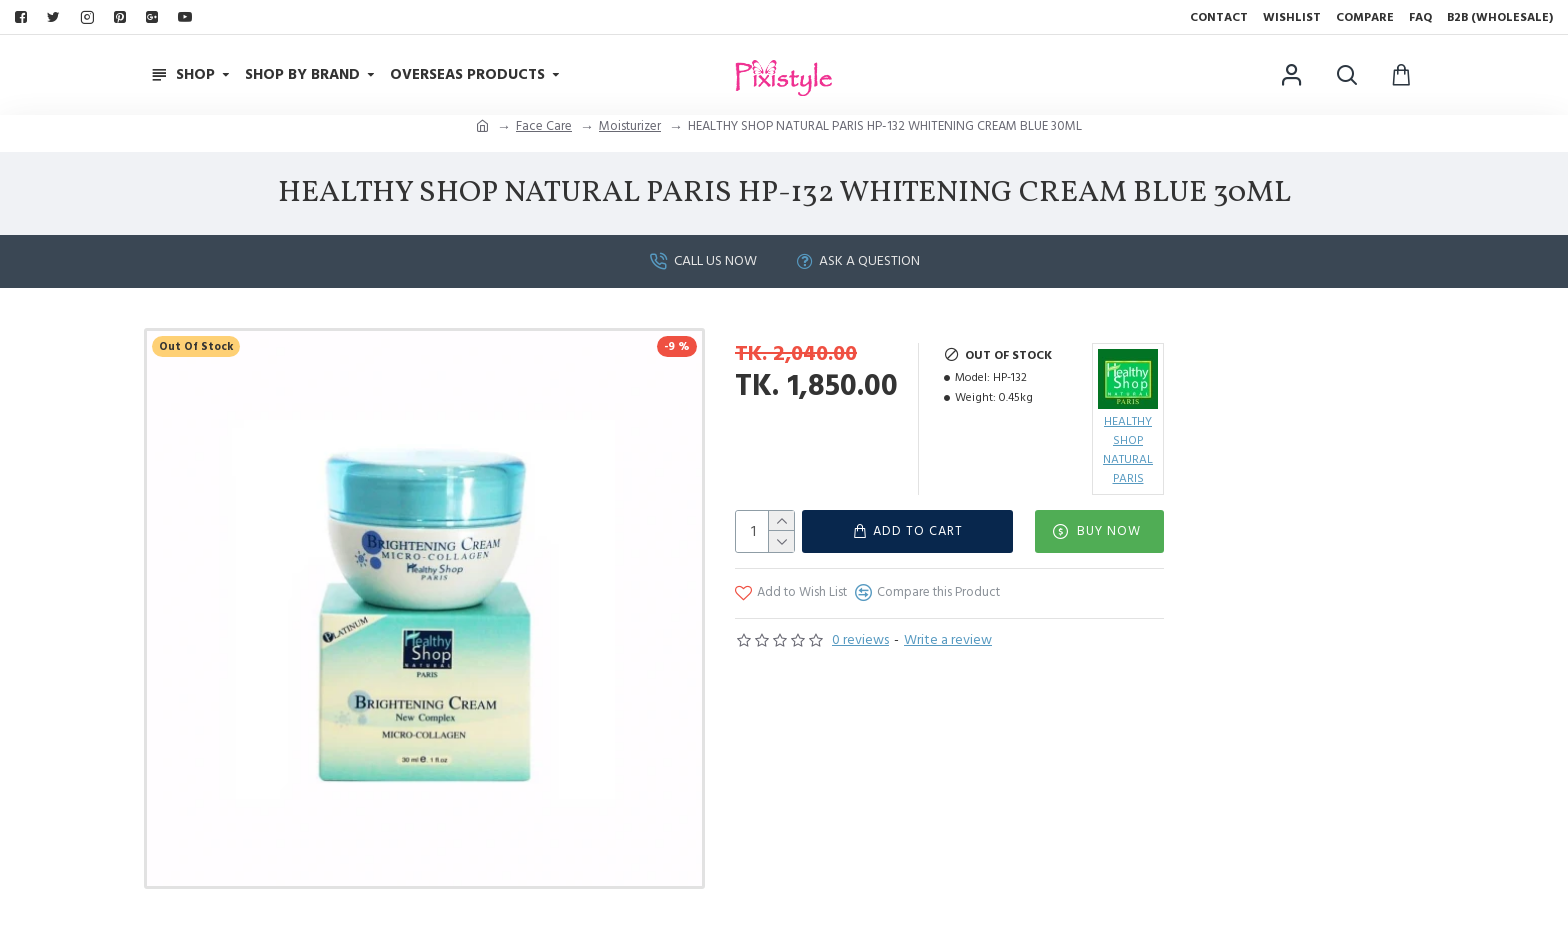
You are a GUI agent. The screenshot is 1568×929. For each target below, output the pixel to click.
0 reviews (860, 640)
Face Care (544, 126)
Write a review (948, 640)
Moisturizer (630, 126)
